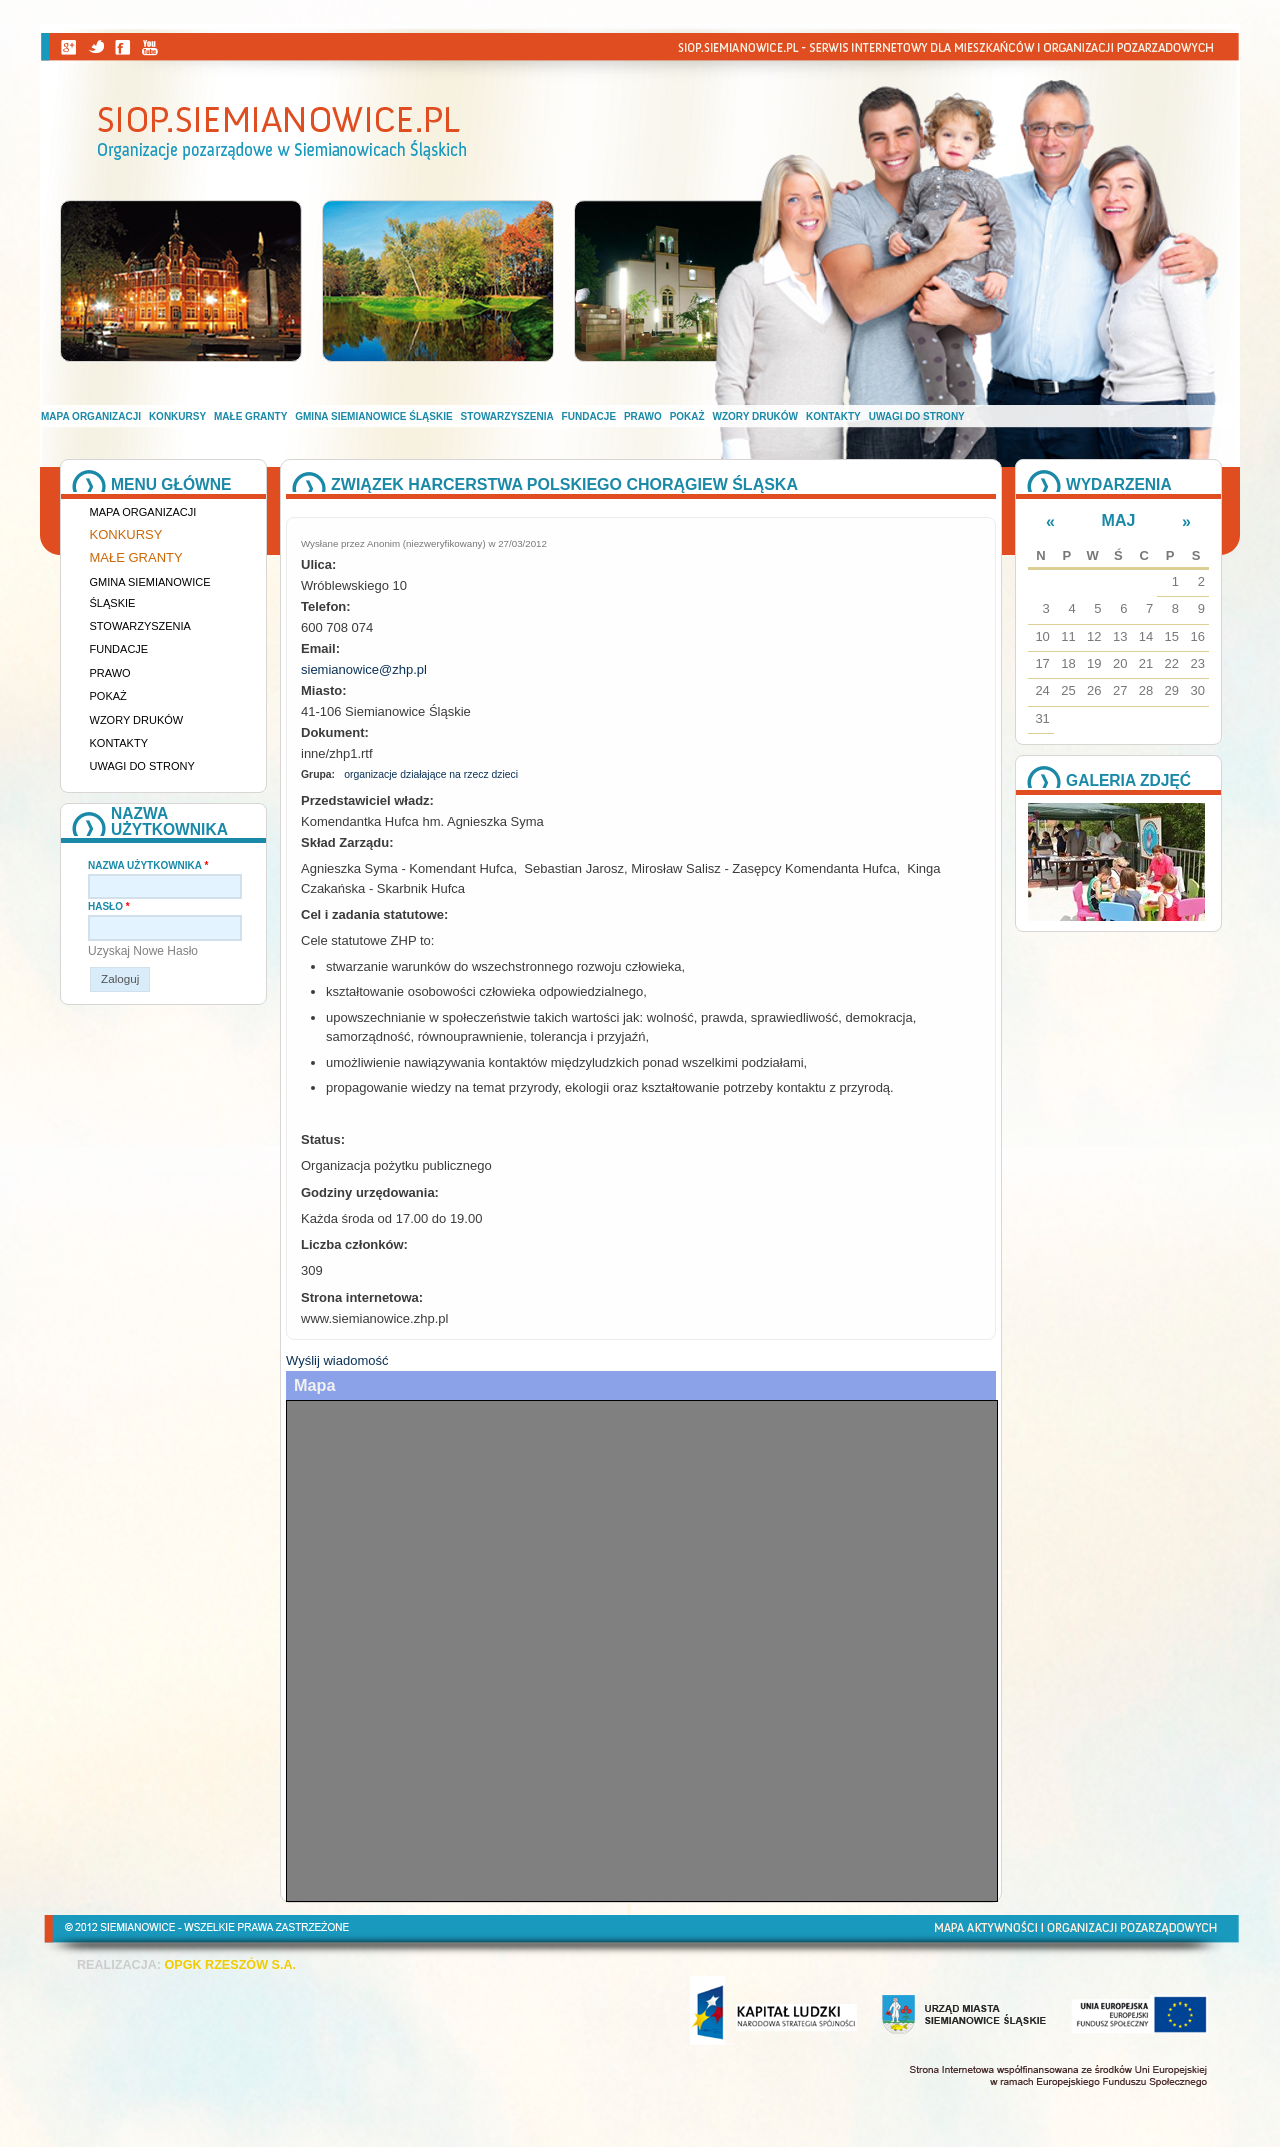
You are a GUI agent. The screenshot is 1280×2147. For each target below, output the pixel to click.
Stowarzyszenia (507, 416)
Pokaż (687, 416)
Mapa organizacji (91, 416)
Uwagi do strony (917, 416)
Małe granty (250, 416)
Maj (1119, 520)
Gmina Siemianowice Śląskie (373, 416)
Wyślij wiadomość (337, 1360)
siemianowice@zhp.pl (364, 669)
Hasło (109, 906)
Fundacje (589, 416)
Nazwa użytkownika (148, 865)
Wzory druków (756, 416)
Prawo (643, 416)
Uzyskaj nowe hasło (143, 951)
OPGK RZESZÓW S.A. (230, 1965)
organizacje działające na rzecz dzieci (431, 774)
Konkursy (177, 416)
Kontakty (833, 416)
